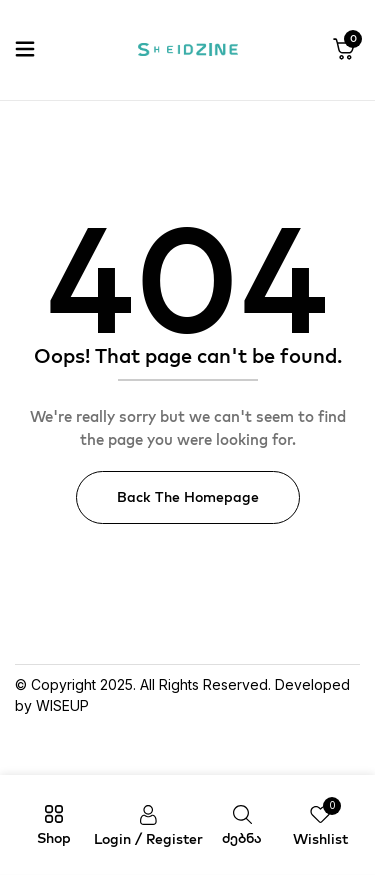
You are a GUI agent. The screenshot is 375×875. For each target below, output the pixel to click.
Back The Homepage (188, 497)
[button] (344, 50)
